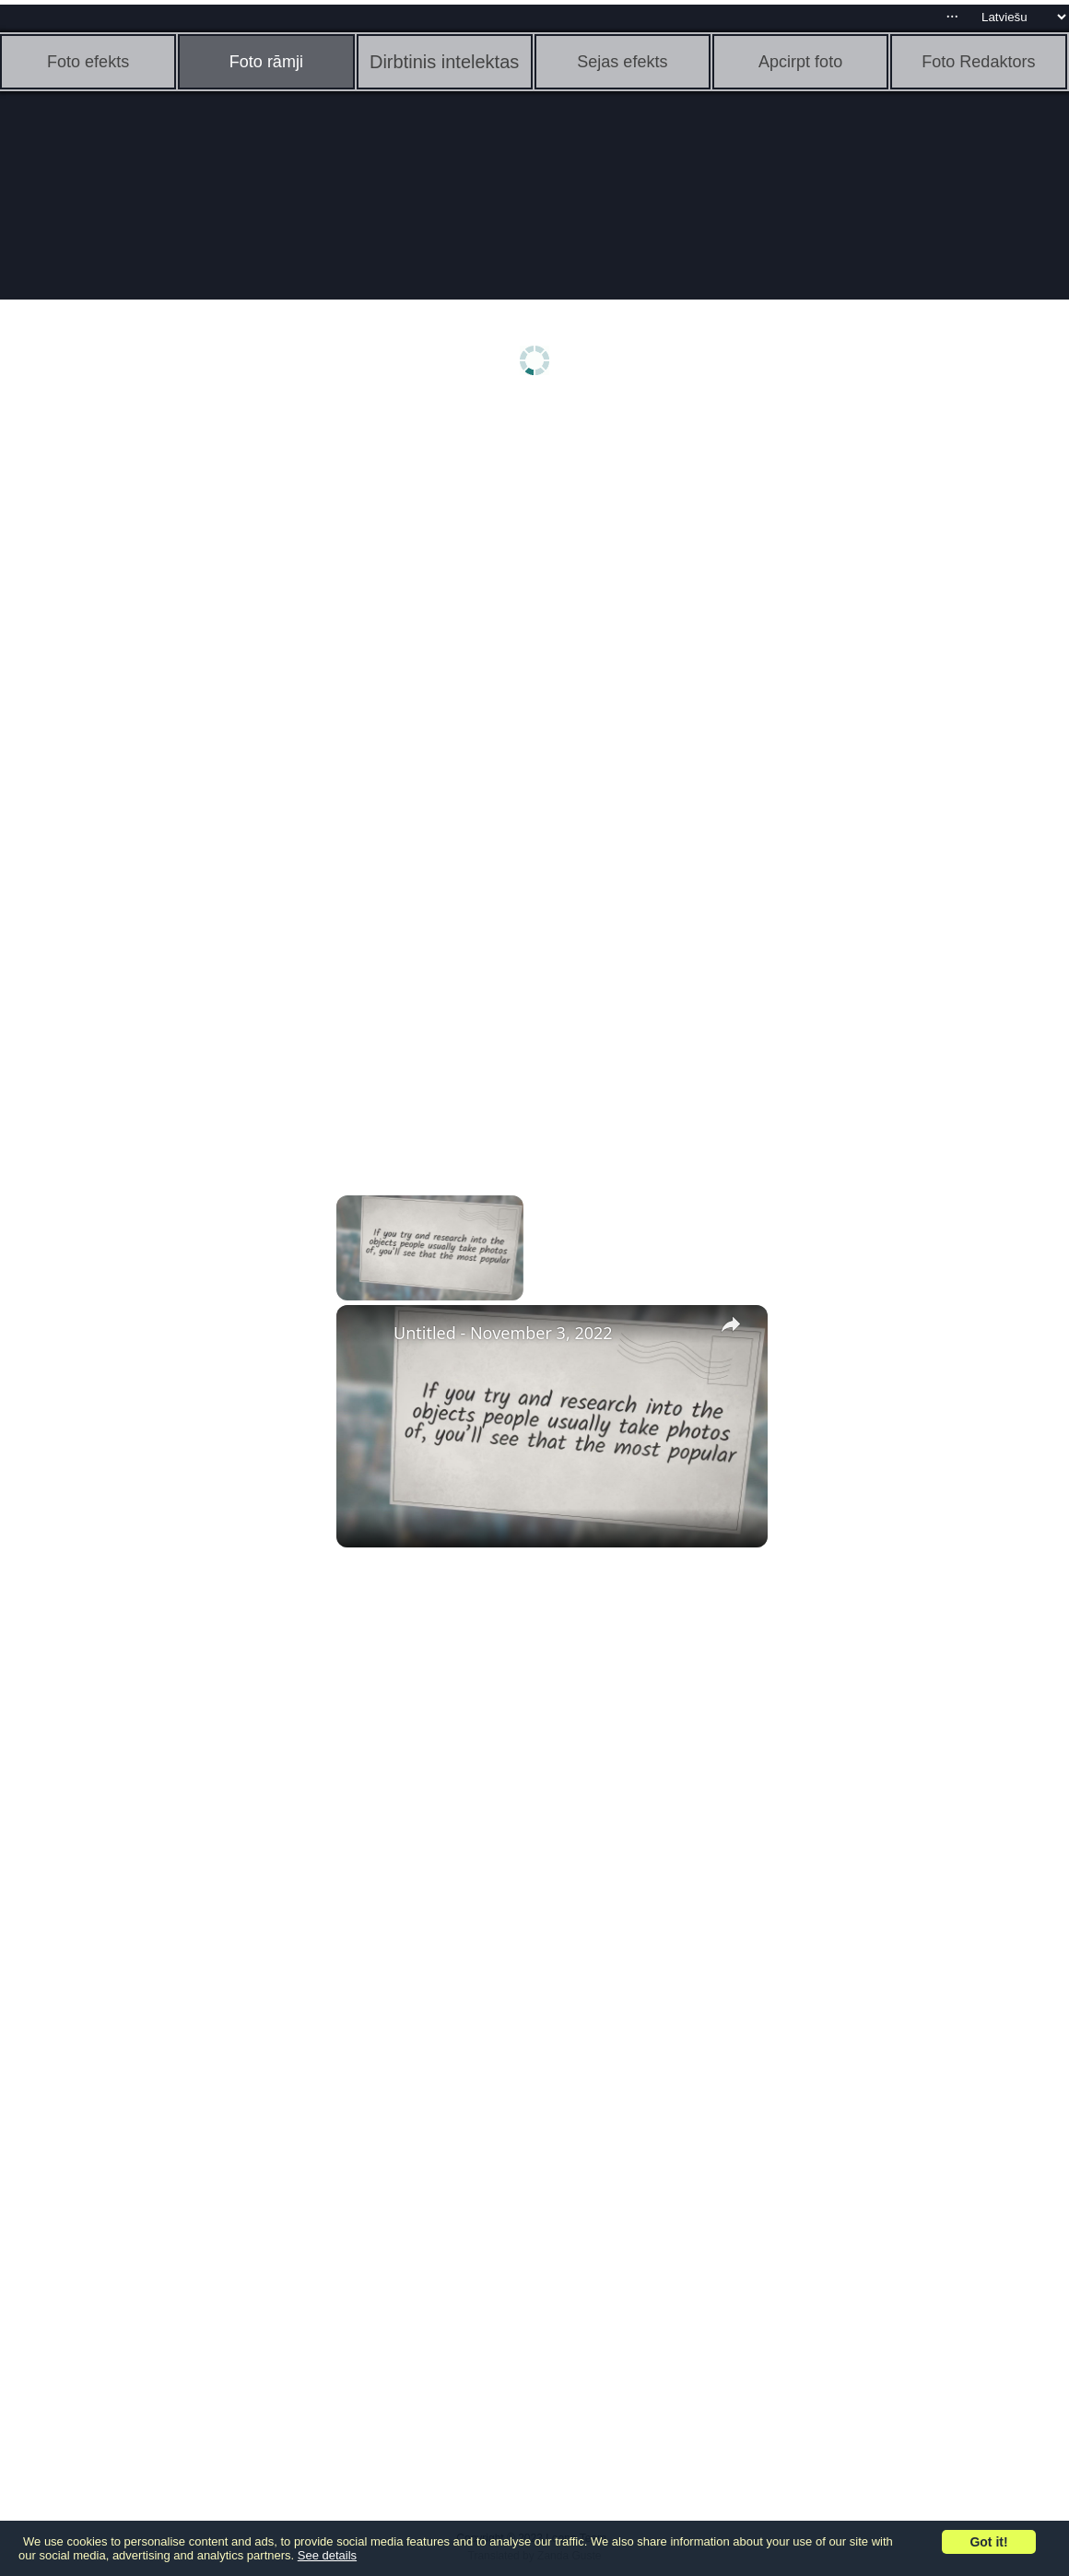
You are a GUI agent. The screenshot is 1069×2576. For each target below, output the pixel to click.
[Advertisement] (143, 697)
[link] (365, 1334)
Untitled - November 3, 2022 (503, 1333)
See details (327, 2555)
